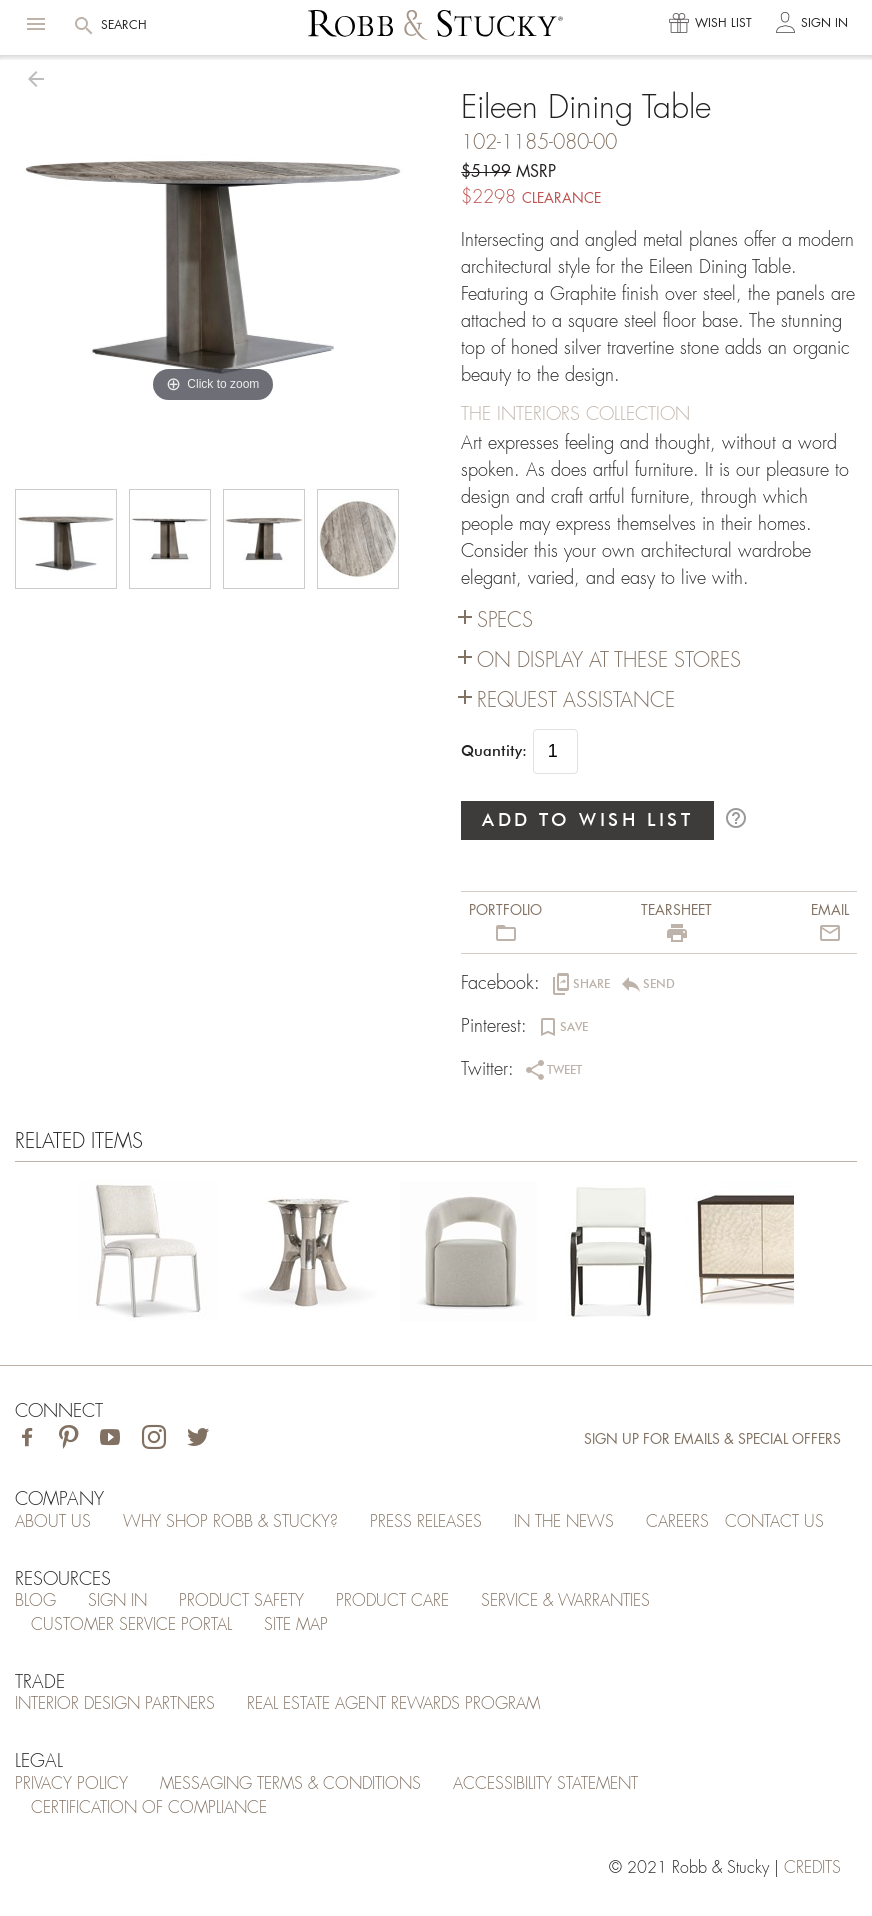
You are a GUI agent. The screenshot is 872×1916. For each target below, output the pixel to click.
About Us (53, 1522)
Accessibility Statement (545, 1784)
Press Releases (426, 1522)
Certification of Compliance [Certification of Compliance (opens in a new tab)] (149, 1808)
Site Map (296, 1625)
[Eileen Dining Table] (148, 1255)
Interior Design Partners (115, 1704)
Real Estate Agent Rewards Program (393, 1704)
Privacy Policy (71, 1784)
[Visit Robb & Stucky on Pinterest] (68, 1439)
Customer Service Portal (131, 1625)
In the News (564, 1522)
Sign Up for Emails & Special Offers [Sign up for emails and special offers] (712, 1439)
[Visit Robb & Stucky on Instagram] (154, 1439)
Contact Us (774, 1522)
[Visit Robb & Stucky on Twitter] (198, 1439)
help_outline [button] (736, 818)
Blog (35, 1601)
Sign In (117, 1601)
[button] (36, 24)
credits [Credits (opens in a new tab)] (812, 1868)
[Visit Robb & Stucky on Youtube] (110, 1439)
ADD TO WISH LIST (588, 819)
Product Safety (241, 1601)
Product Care (392, 1601)
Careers (677, 1522)
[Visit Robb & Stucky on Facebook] (27, 1439)
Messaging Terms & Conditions (290, 1784)
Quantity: (494, 751)
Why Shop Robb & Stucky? (230, 1522)
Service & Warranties (565, 1601)
